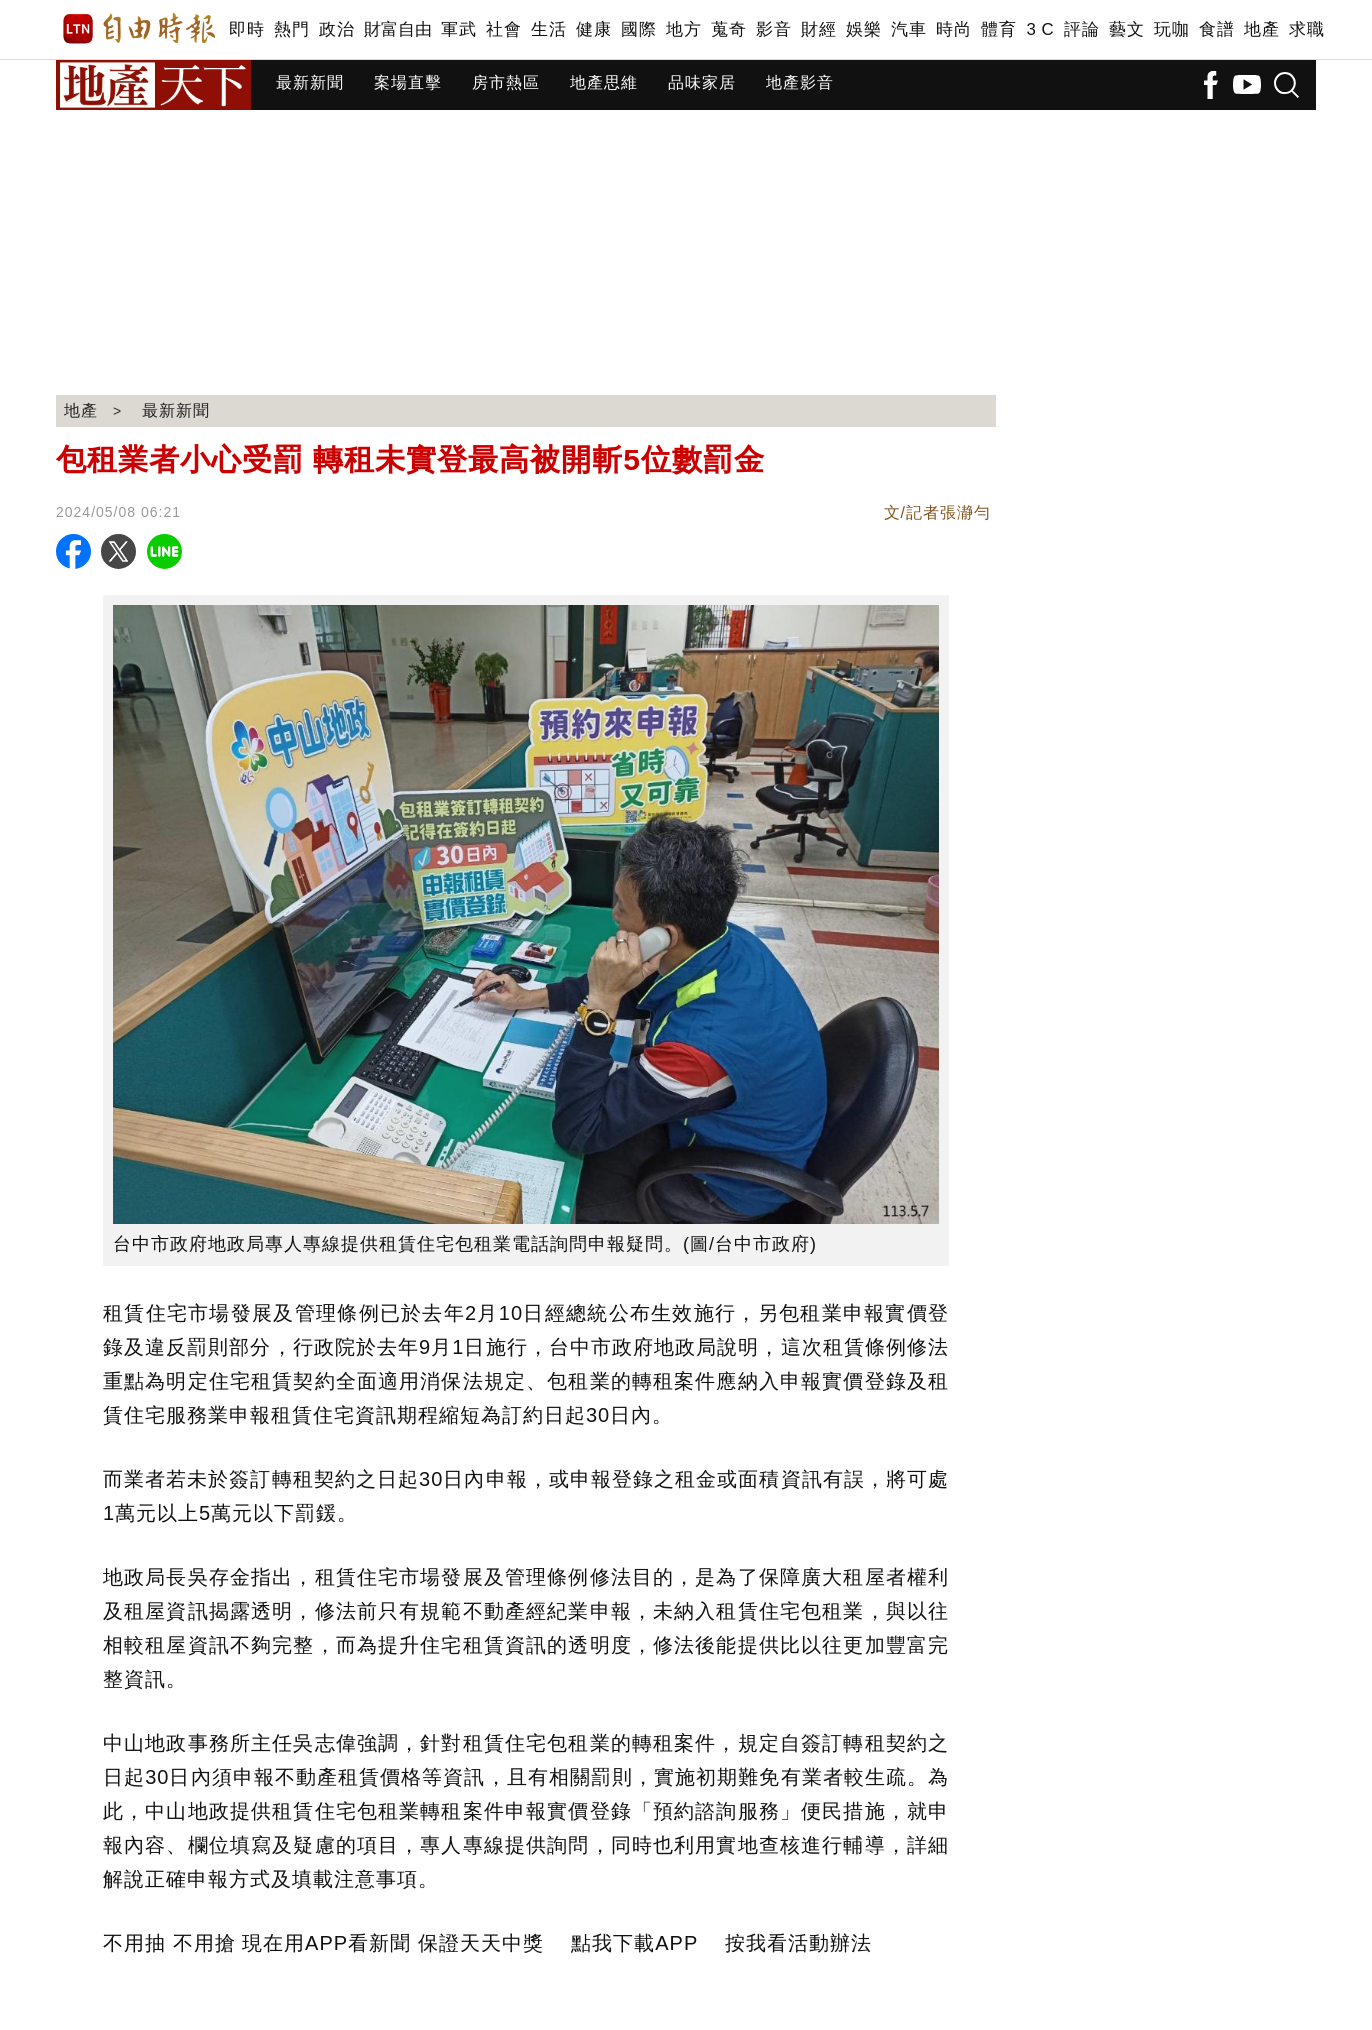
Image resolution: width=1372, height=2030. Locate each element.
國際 (638, 29)
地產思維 (604, 82)
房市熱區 (506, 82)
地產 (1261, 29)
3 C (1040, 29)
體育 (998, 29)
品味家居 (702, 82)
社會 (503, 29)
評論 (1081, 29)
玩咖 (1171, 29)
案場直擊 (408, 82)
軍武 (458, 29)
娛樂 (863, 29)
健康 (593, 29)
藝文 (1126, 29)
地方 (683, 29)
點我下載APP (634, 1943)
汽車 (908, 29)
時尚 (953, 29)
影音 (773, 29)
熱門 (291, 29)
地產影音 (800, 82)
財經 (818, 29)
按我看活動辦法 (798, 1943)
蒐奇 (728, 29)
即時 (246, 29)
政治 (336, 29)
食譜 (1216, 29)
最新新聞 (310, 82)
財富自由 (397, 29)
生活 (548, 29)
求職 (1306, 29)
